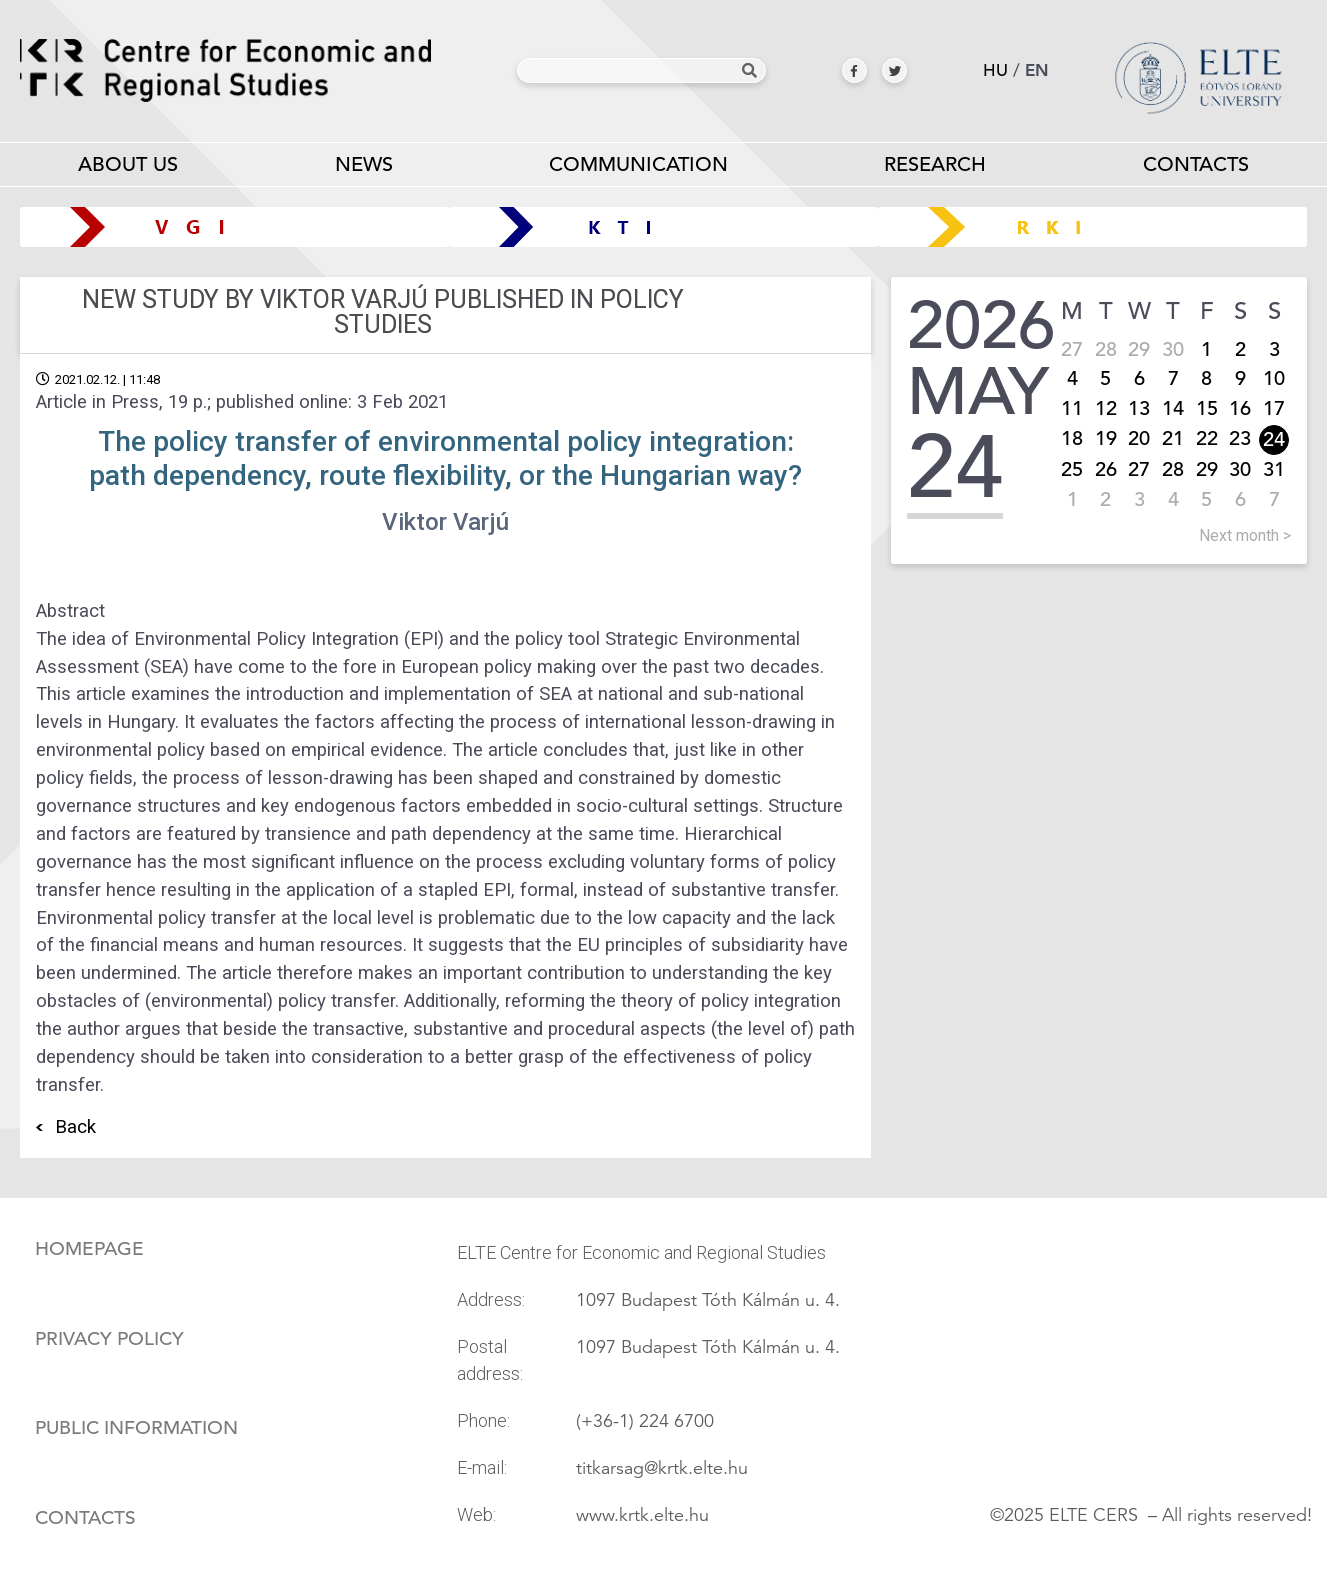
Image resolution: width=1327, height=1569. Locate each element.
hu (995, 70)
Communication (638, 168)
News (364, 164)
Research (935, 168)
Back (75, 1127)
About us (128, 168)
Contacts (85, 1518)
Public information (136, 1428)
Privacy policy (109, 1339)
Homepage (89, 1249)
